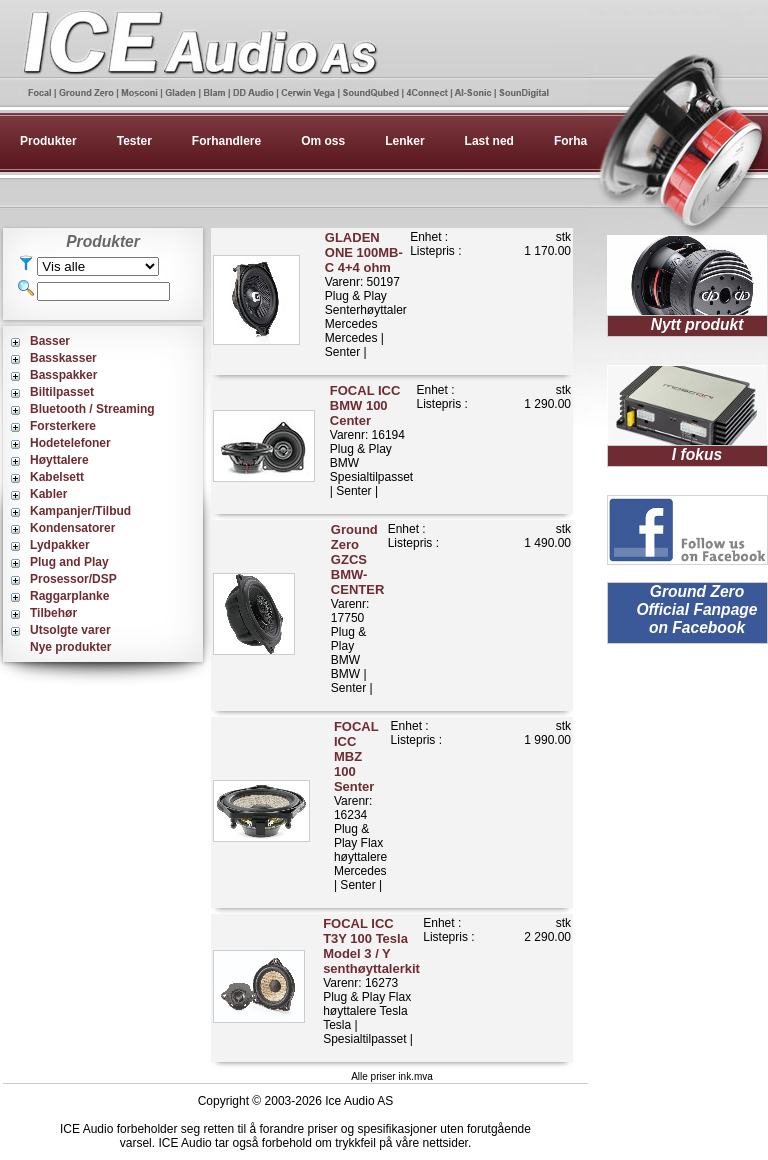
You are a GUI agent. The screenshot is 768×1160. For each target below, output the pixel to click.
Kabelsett (57, 477)
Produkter (48, 141)
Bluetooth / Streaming (92, 409)
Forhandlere (226, 141)
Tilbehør (53, 613)
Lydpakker (60, 545)
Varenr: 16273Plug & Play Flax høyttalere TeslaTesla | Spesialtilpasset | (371, 981)
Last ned (489, 141)
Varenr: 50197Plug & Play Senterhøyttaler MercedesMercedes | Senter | (366, 294)
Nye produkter (70, 647)
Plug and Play (69, 562)
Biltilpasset (62, 392)
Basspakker (63, 375)
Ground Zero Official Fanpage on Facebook (696, 609)
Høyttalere (59, 460)
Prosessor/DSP (73, 579)
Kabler (48, 494)
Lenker (404, 141)
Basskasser (63, 358)
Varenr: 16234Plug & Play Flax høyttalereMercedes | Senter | (360, 805)
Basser (50, 341)
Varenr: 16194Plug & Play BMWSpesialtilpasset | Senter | (371, 440)
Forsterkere (63, 426)
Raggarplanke (69, 596)
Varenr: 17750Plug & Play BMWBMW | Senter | (357, 608)
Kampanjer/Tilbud (80, 511)
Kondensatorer (72, 528)
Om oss (323, 141)
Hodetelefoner (70, 443)
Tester (134, 141)
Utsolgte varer (70, 630)
